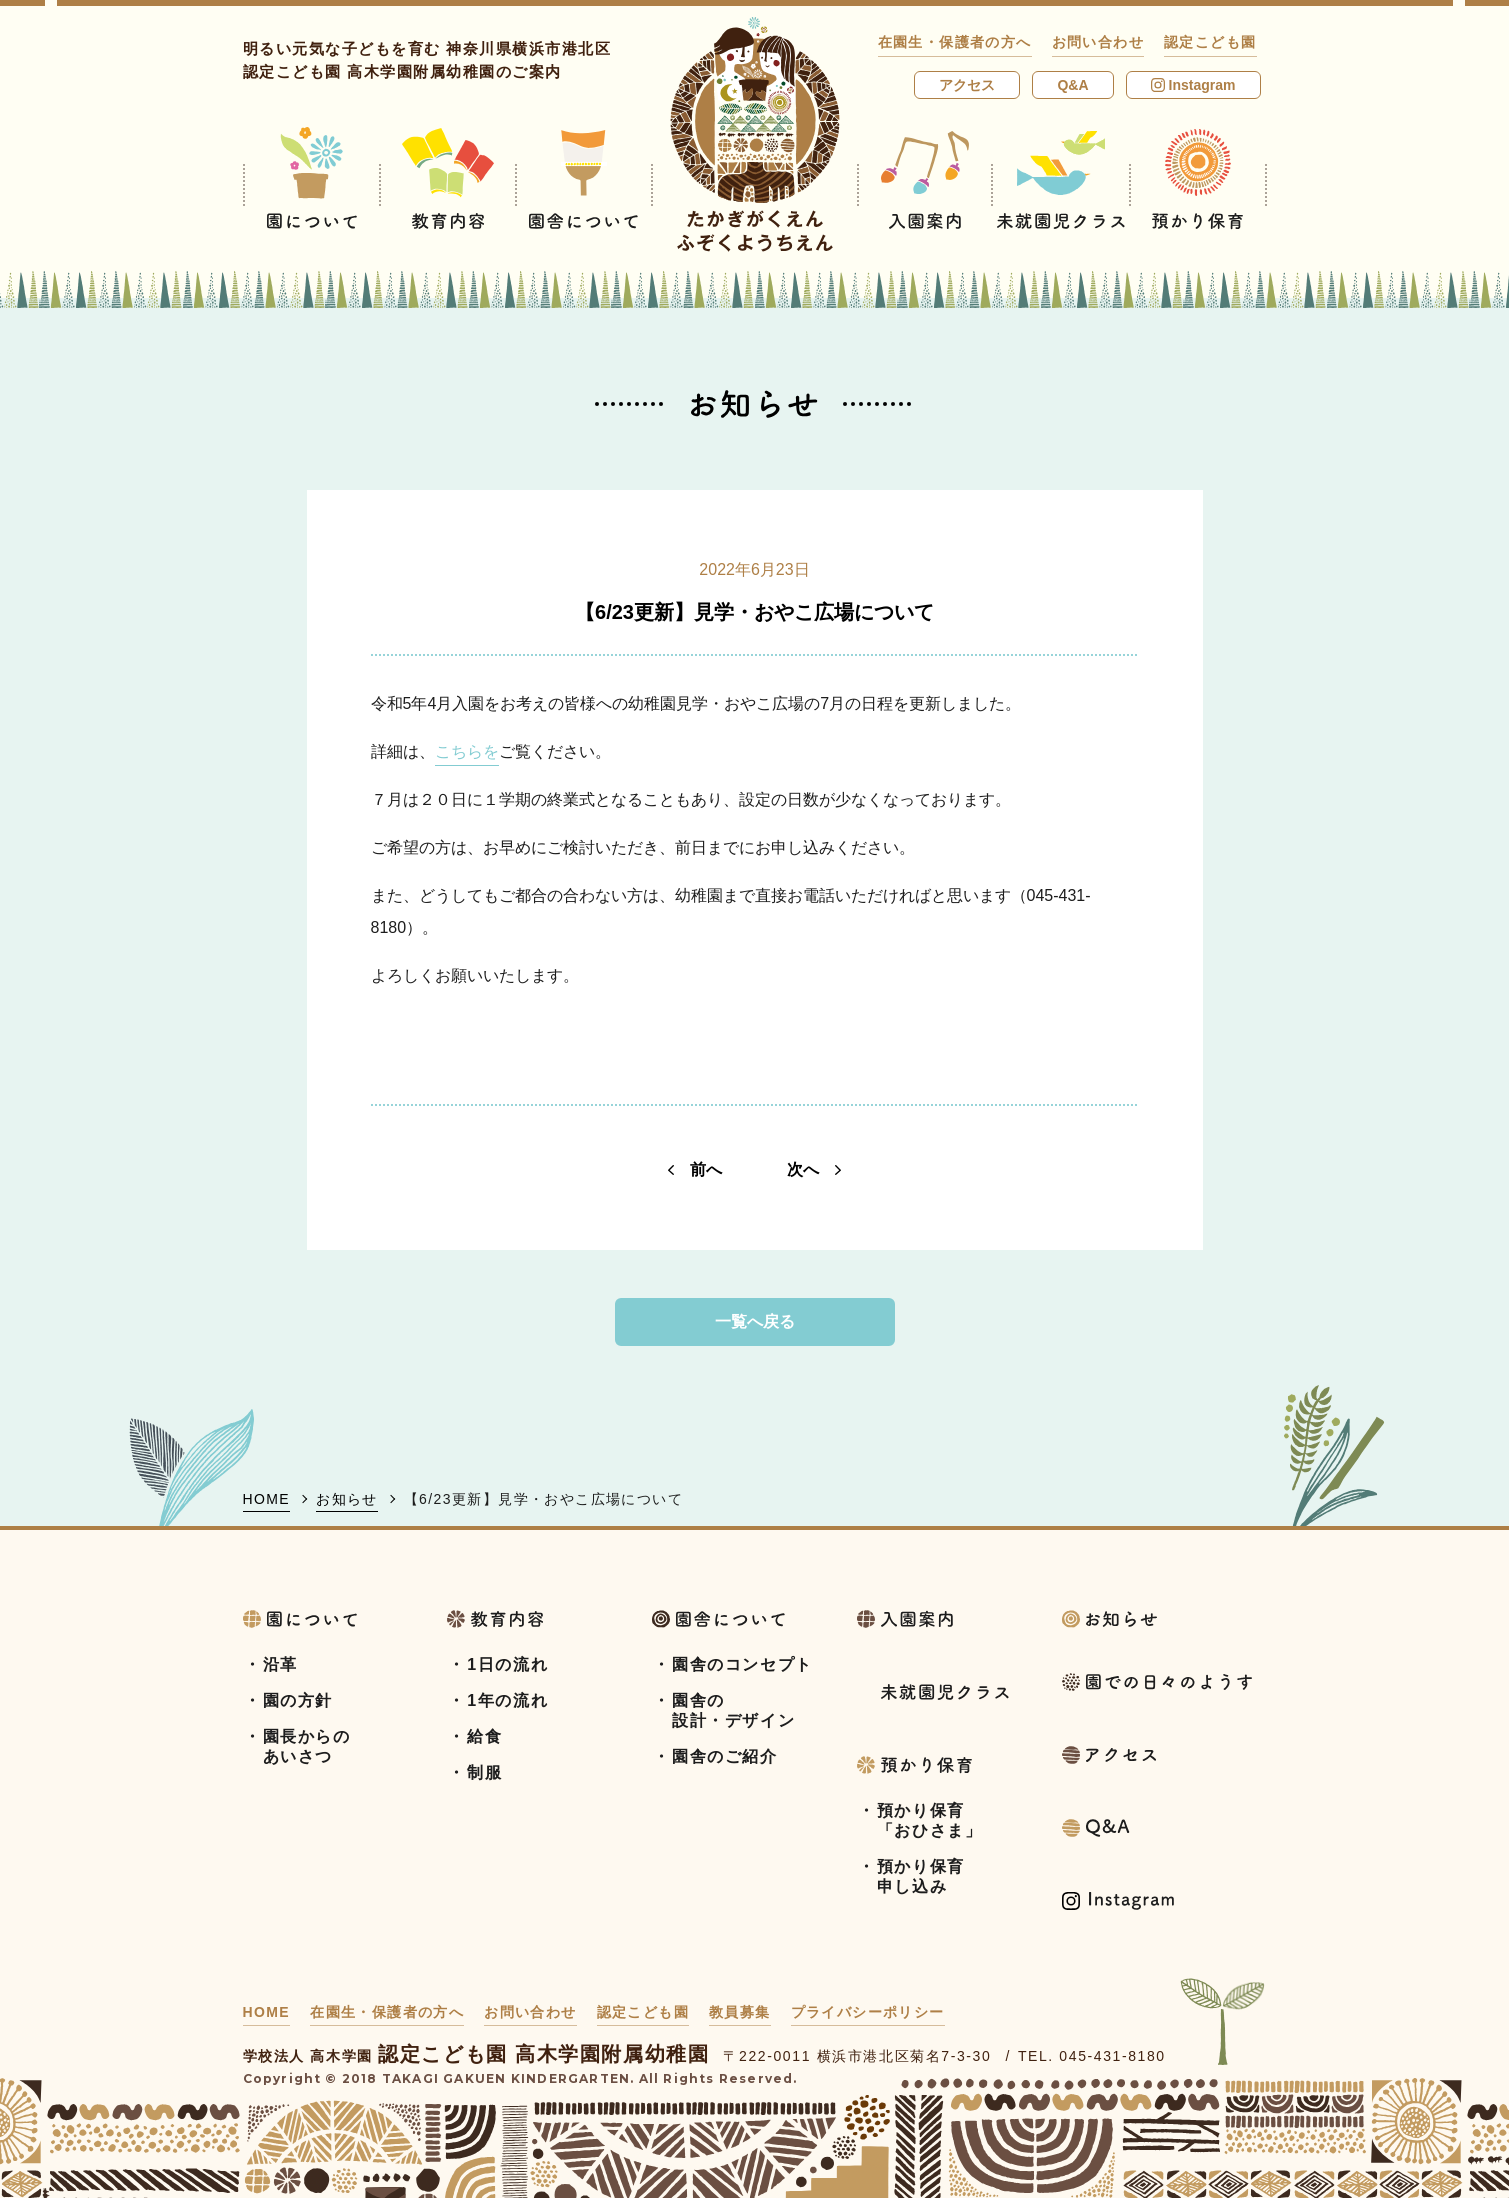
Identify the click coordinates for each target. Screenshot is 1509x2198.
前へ (695, 1169)
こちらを (467, 751)
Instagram (1193, 85)
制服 (484, 1772)
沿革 (280, 1664)
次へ (814, 1169)
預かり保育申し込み (921, 1876)
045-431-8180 (1112, 2056)
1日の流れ (507, 1664)
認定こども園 (1210, 42)
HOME (267, 1499)
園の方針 (298, 1700)
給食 (484, 1736)
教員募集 (740, 2012)
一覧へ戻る (755, 1321)
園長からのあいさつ (307, 1746)
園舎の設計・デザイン (733, 1710)
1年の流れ (507, 1700)
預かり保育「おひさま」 (930, 1820)
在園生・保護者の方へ (955, 42)
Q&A (1072, 85)
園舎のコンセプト (742, 1664)
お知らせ (347, 1499)
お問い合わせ (1098, 42)
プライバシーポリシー (868, 2012)
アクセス (967, 85)
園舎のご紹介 (725, 1756)
